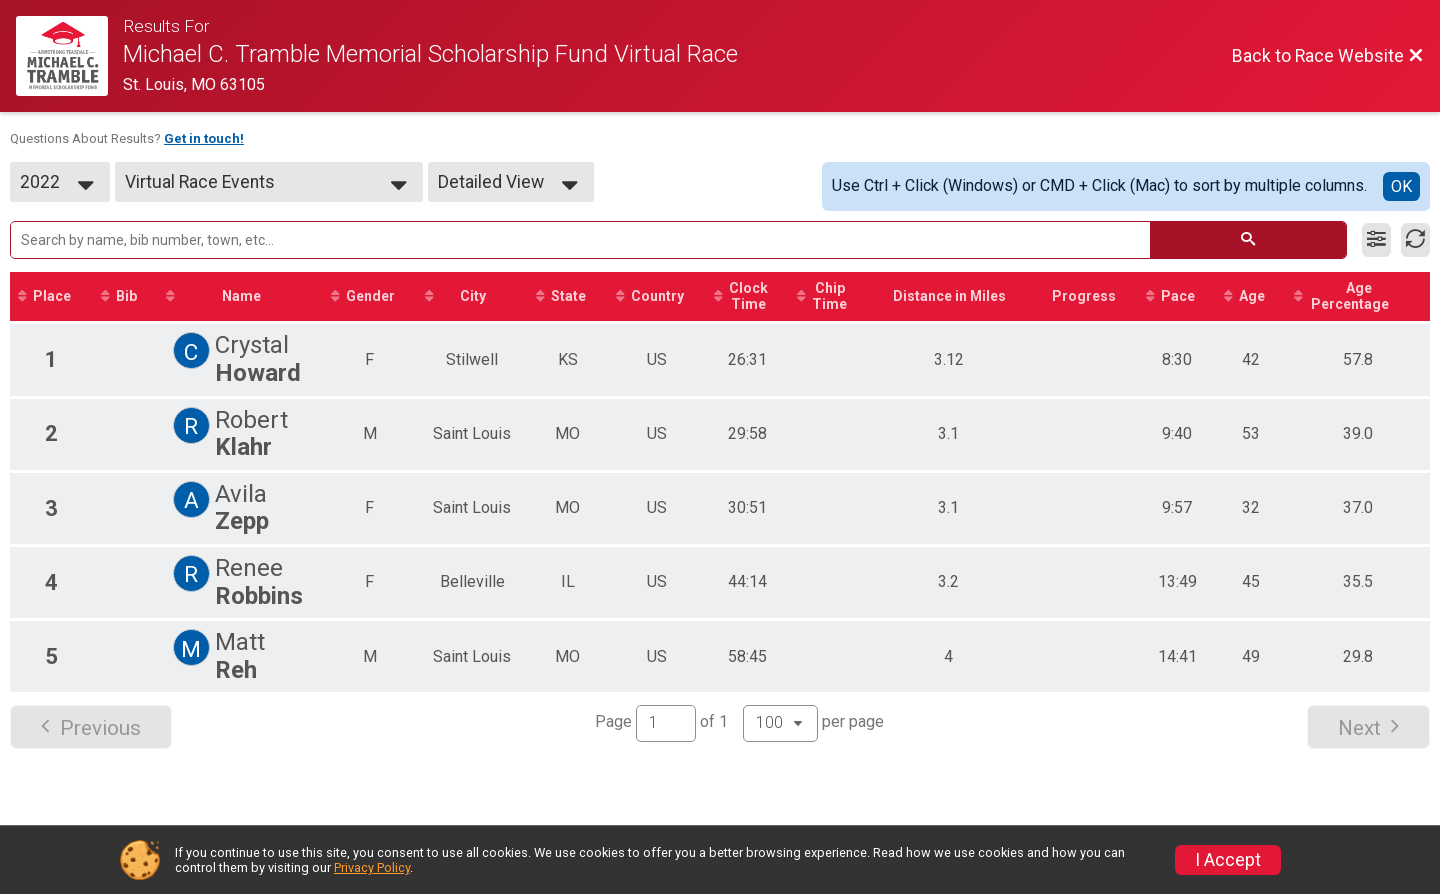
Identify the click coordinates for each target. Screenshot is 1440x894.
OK (1401, 186)
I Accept (1228, 860)
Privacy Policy (372, 867)
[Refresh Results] (1415, 240)
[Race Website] (69, 56)
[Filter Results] (1376, 240)
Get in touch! (204, 138)
